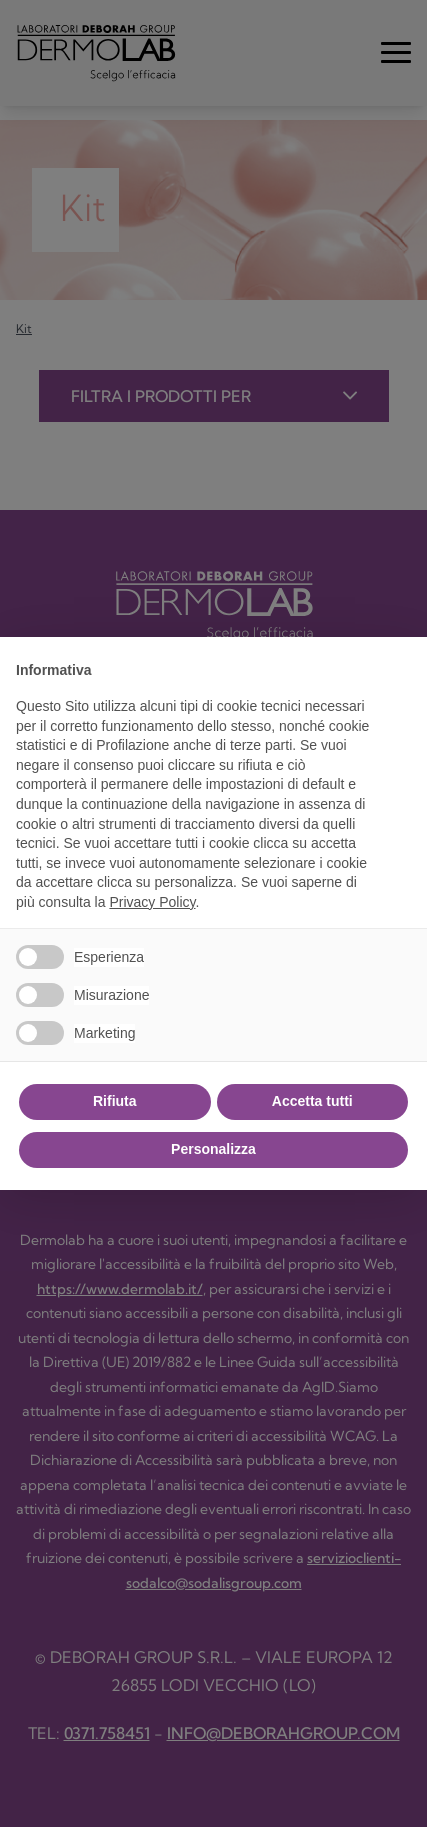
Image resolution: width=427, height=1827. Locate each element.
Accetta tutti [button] (312, 1101)
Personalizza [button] (213, 1149)
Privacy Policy (152, 902)
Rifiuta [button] (115, 1101)
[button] (401, 669)
